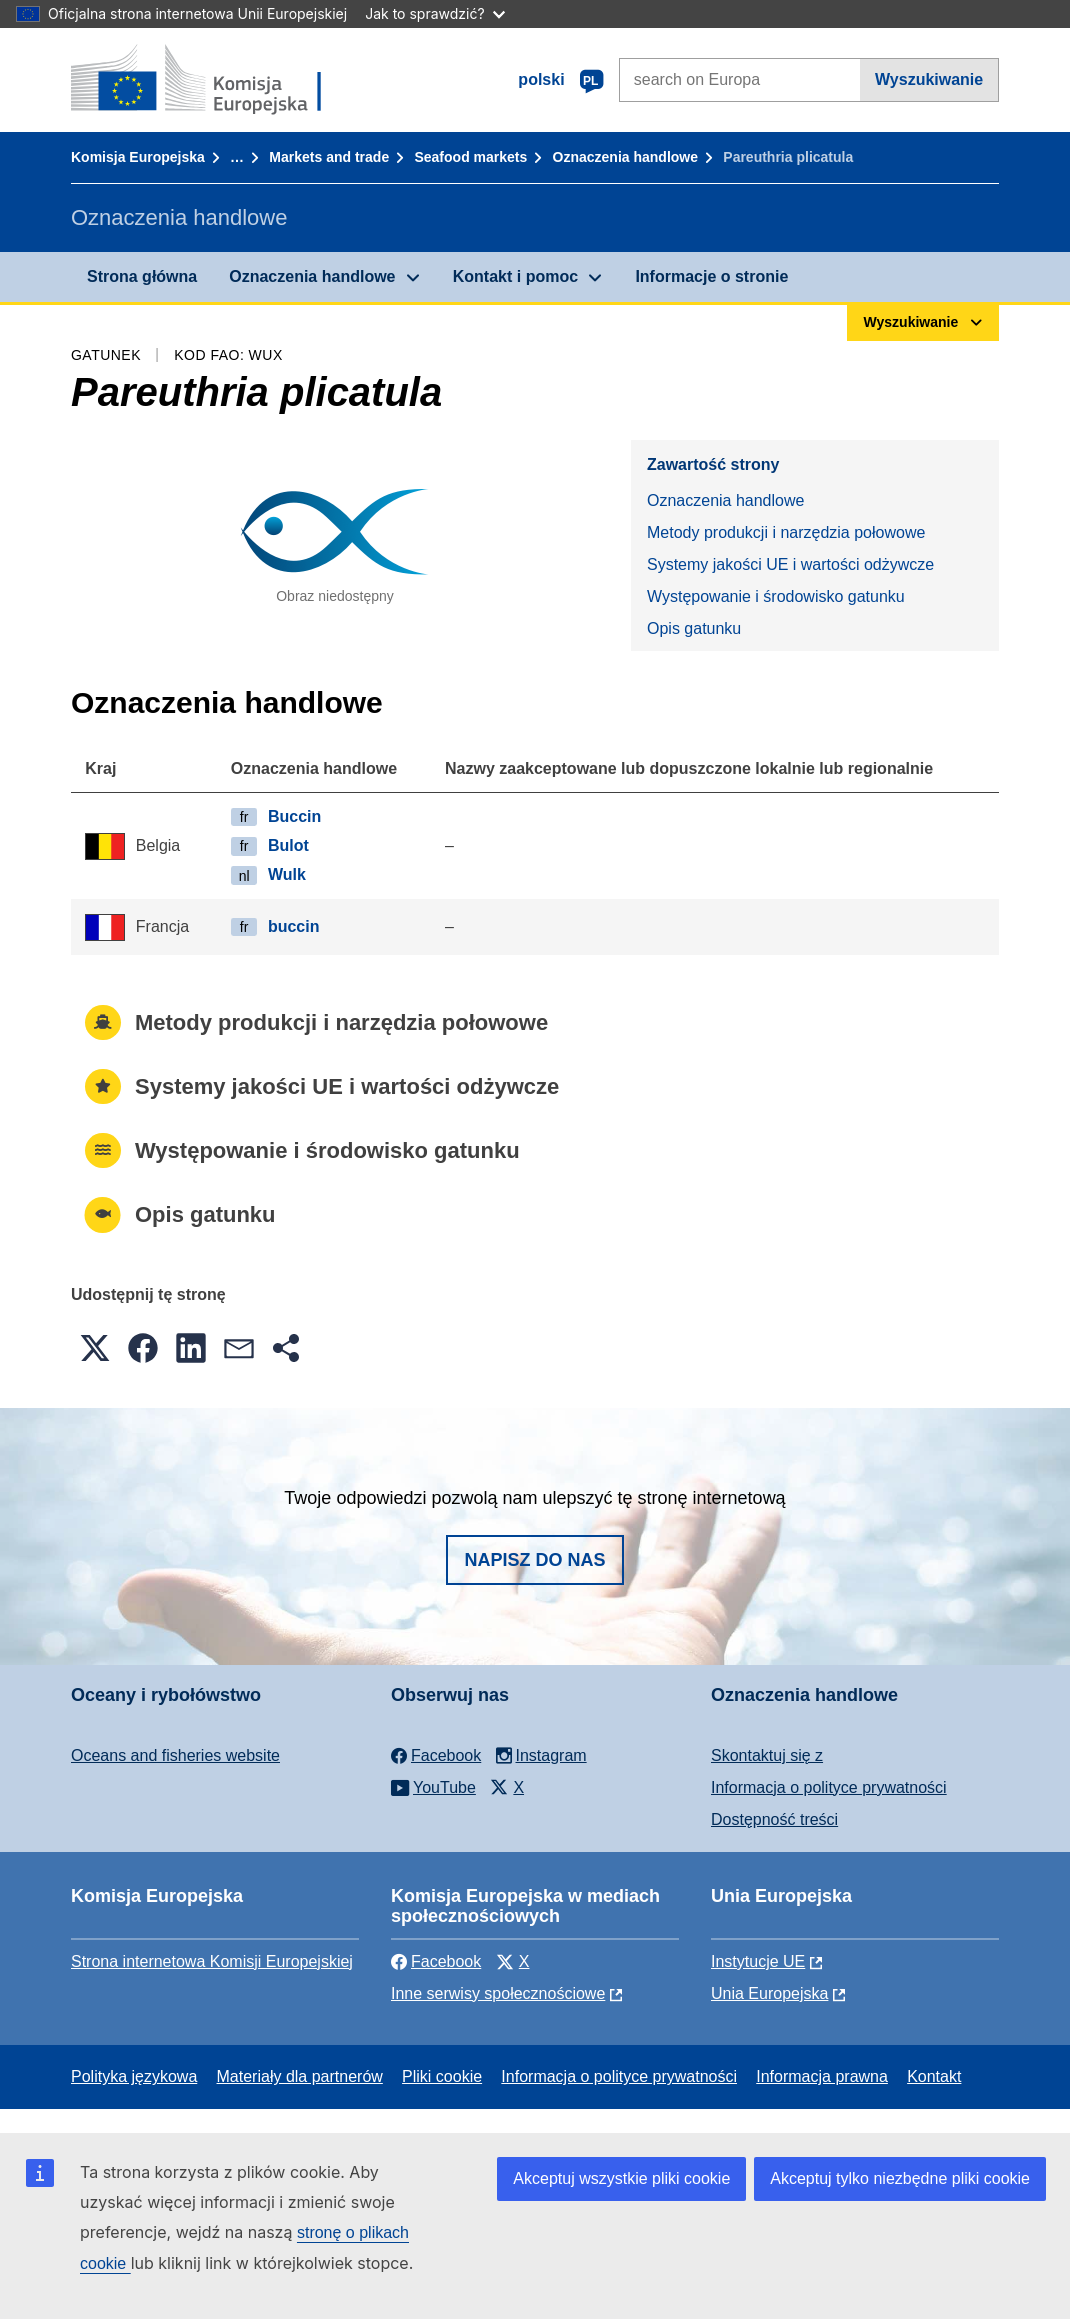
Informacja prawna (822, 2076)
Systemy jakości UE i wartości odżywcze (790, 564)
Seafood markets (470, 157)
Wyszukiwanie (929, 79)
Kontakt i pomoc (515, 276)
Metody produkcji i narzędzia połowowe (786, 532)
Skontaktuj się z (767, 1755)
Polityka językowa (134, 2076)
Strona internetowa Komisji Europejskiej (212, 1961)
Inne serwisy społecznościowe (498, 1993)
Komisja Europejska (138, 157)
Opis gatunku (694, 628)
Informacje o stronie (711, 276)
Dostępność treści (774, 1819)
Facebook (436, 1961)
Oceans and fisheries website (175, 1755)
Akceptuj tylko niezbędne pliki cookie (900, 2178)
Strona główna (142, 276)
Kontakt (934, 2076)
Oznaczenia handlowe (625, 157)
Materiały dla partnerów (300, 2076)
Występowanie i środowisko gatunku (776, 596)
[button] (95, 1348)
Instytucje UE (758, 1961)
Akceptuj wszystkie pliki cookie (621, 2178)
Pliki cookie (442, 2076)
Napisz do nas (534, 1560)
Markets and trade (329, 157)
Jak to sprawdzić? (434, 13)
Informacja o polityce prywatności (829, 1787)
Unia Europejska (769, 1993)
